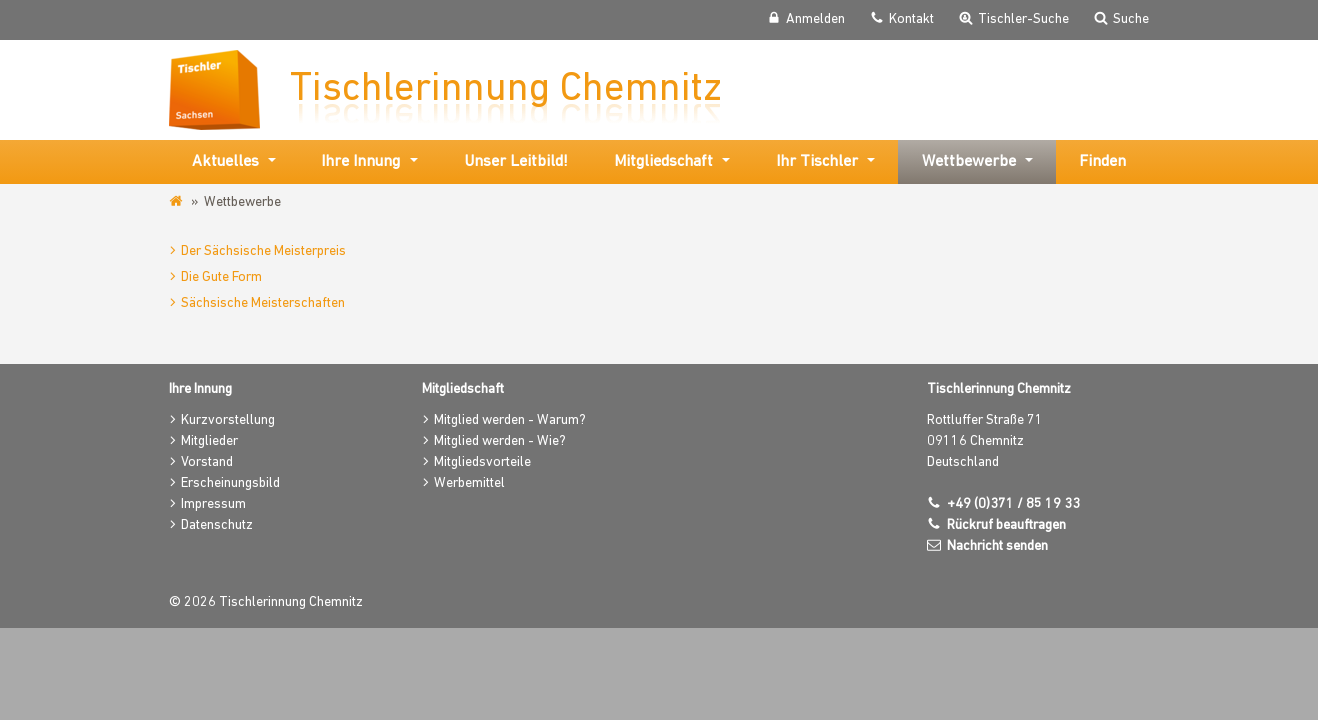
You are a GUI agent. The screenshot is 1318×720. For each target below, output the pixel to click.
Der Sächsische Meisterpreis (263, 251)
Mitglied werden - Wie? (500, 441)
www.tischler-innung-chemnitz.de (177, 202)
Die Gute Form (221, 277)
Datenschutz (217, 525)
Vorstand (207, 462)
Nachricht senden (997, 546)
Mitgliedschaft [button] (663, 162)
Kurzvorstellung (228, 420)
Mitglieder (209, 441)
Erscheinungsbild (230, 483)
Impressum (213, 504)
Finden (1102, 162)
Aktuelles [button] (225, 162)
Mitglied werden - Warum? (510, 420)
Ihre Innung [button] (360, 162)
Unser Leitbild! (516, 162)
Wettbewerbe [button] (969, 162)
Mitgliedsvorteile (482, 462)
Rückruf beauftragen (1006, 525)
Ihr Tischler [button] (817, 162)
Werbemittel (469, 483)
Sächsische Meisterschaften (263, 303)
